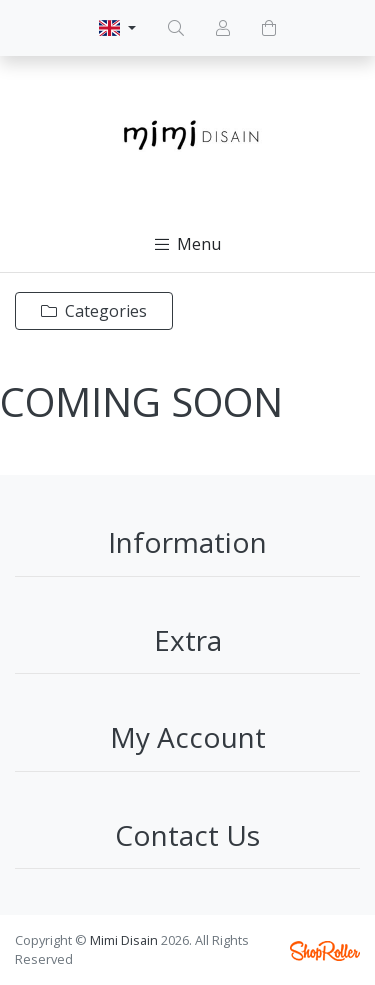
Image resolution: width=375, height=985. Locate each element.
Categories (94, 311)
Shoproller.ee (325, 951)
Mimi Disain (124, 940)
